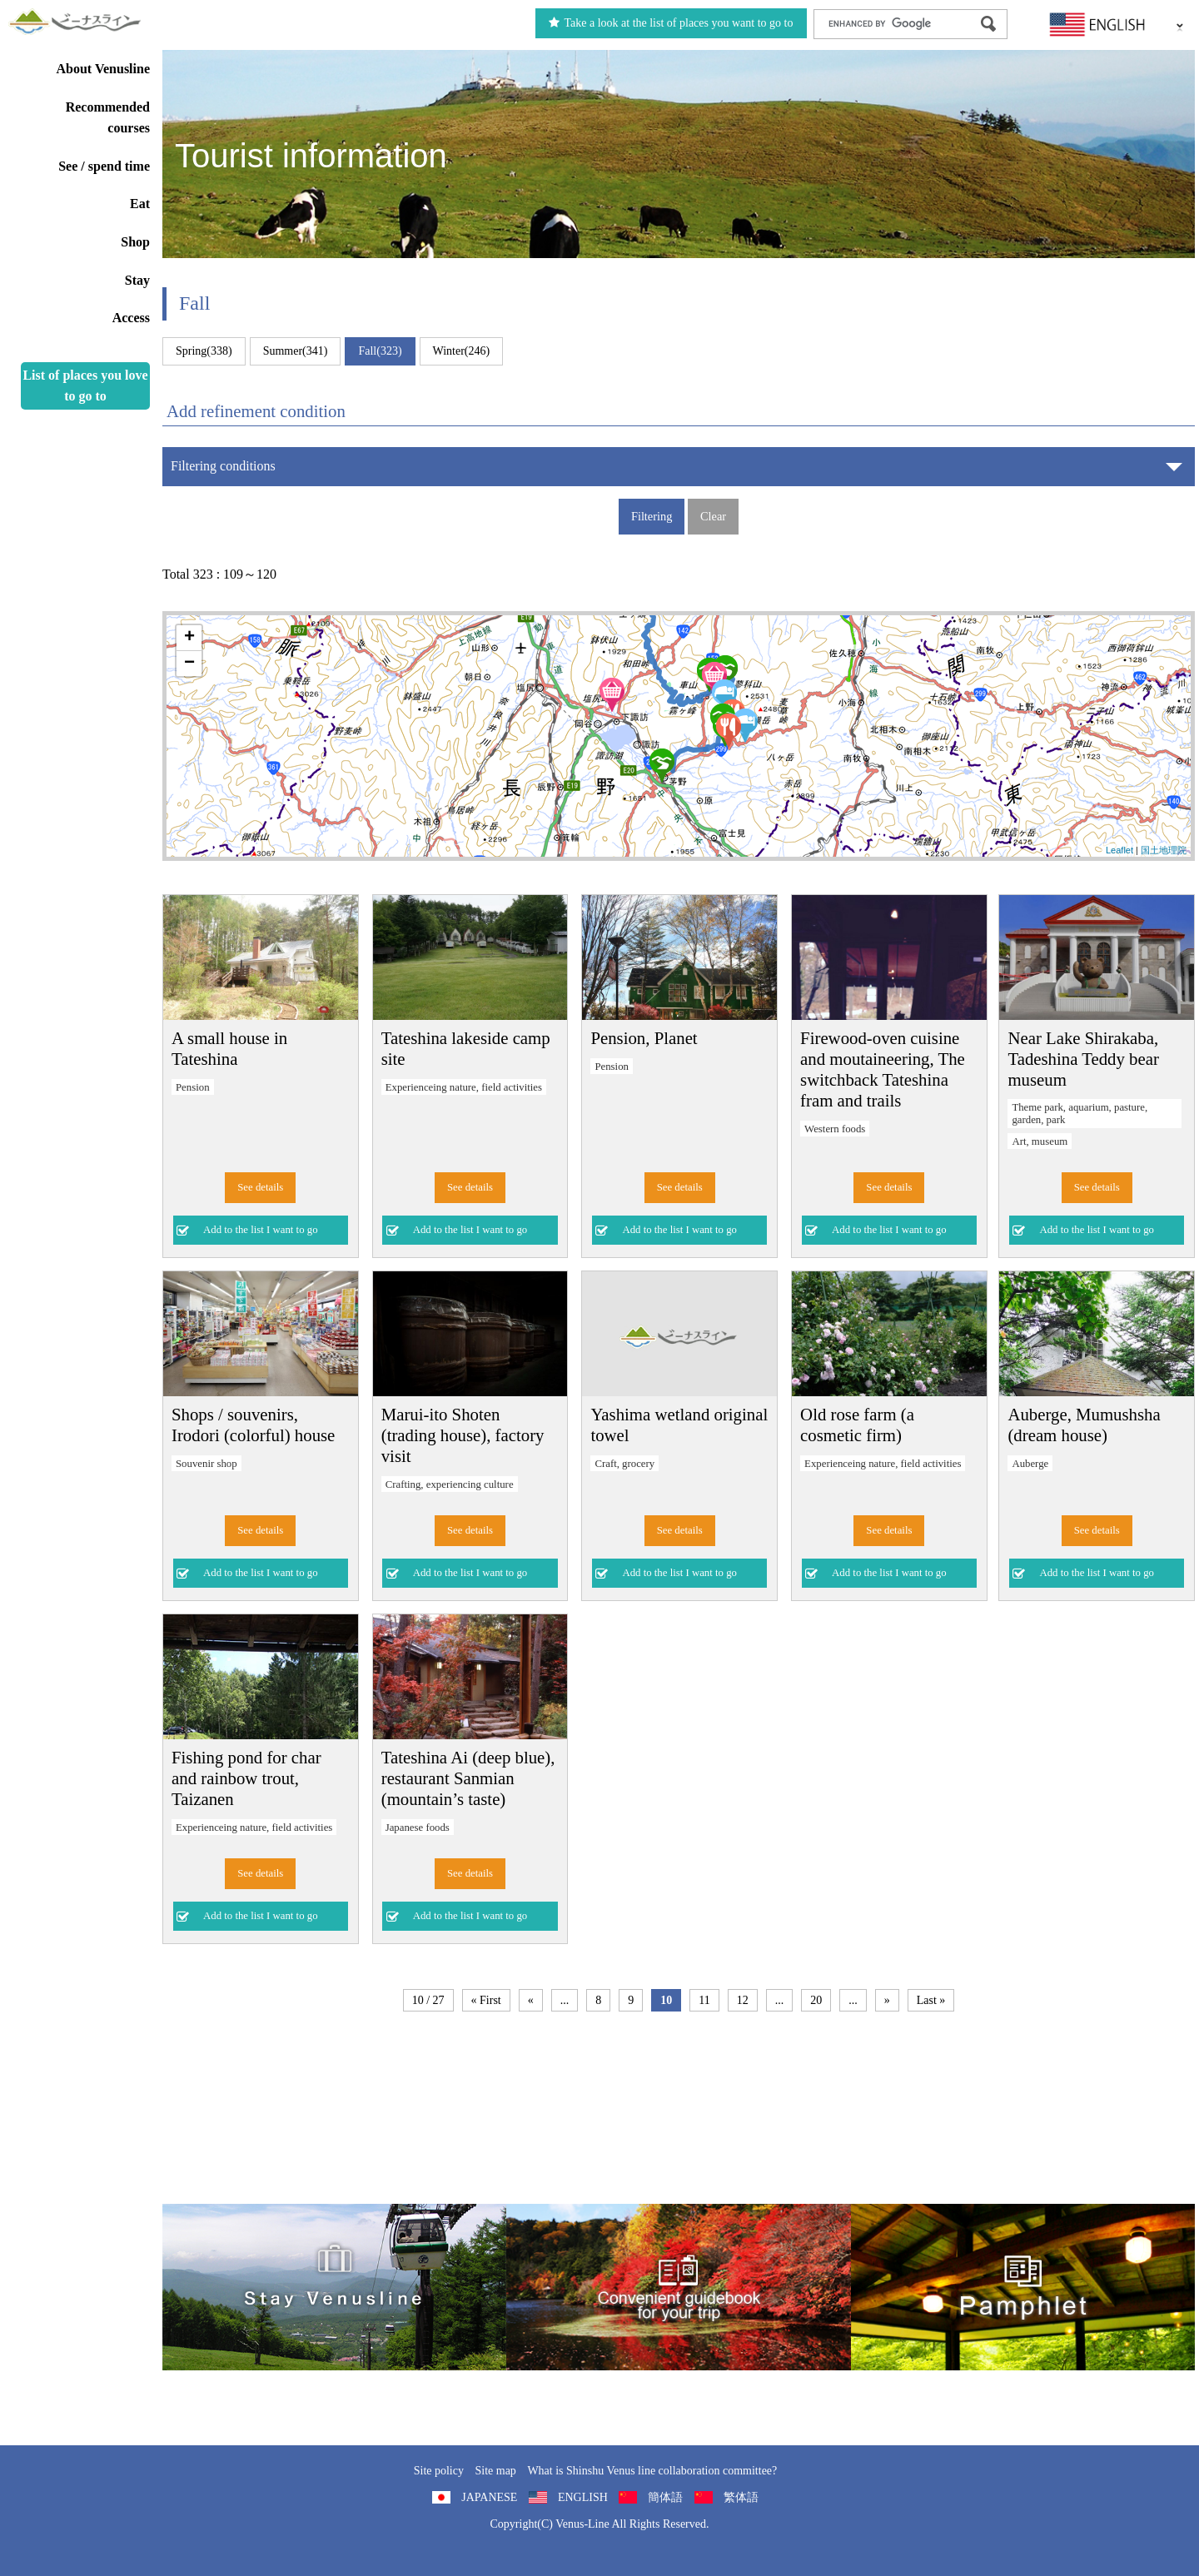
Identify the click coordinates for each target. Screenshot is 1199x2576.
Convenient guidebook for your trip (678, 2287)
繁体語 (741, 2497)
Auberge (1030, 1464)
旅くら (334, 2287)
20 (816, 2000)
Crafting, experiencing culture (450, 1484)
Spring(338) (204, 351)
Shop (135, 242)
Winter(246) (461, 351)
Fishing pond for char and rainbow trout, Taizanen (246, 1778)
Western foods (834, 1129)
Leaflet (1119, 850)
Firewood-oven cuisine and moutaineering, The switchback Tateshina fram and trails (882, 1069)
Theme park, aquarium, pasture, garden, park (1079, 1114)
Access (131, 318)
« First (486, 2000)
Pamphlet (1023, 2287)
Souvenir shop (206, 1464)
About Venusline (104, 69)
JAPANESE (489, 2497)
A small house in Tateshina (229, 1048)
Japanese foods (418, 1827)
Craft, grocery (624, 1464)
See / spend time (104, 166)
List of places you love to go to (84, 386)
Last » (931, 2000)
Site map (495, 2470)
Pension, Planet (643, 1037)
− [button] (189, 663)
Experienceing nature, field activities (464, 1087)
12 (743, 2000)
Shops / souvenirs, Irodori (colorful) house (253, 1425)
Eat (140, 203)
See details (260, 1187)
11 (704, 2000)
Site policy (439, 2470)
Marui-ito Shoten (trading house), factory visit (463, 1435)
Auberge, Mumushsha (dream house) (1083, 1425)
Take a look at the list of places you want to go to (671, 23)
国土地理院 (1164, 850)
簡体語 (665, 2497)
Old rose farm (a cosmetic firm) (857, 1425)
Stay (137, 280)
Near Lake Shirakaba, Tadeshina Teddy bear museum (1083, 1058)
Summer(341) (295, 351)
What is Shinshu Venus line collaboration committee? (652, 2470)
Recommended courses (108, 118)
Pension (193, 1087)
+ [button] (189, 637)
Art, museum (1039, 1141)
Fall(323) (379, 351)
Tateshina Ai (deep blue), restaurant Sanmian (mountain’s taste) (468, 1778)
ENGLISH (583, 2497)
